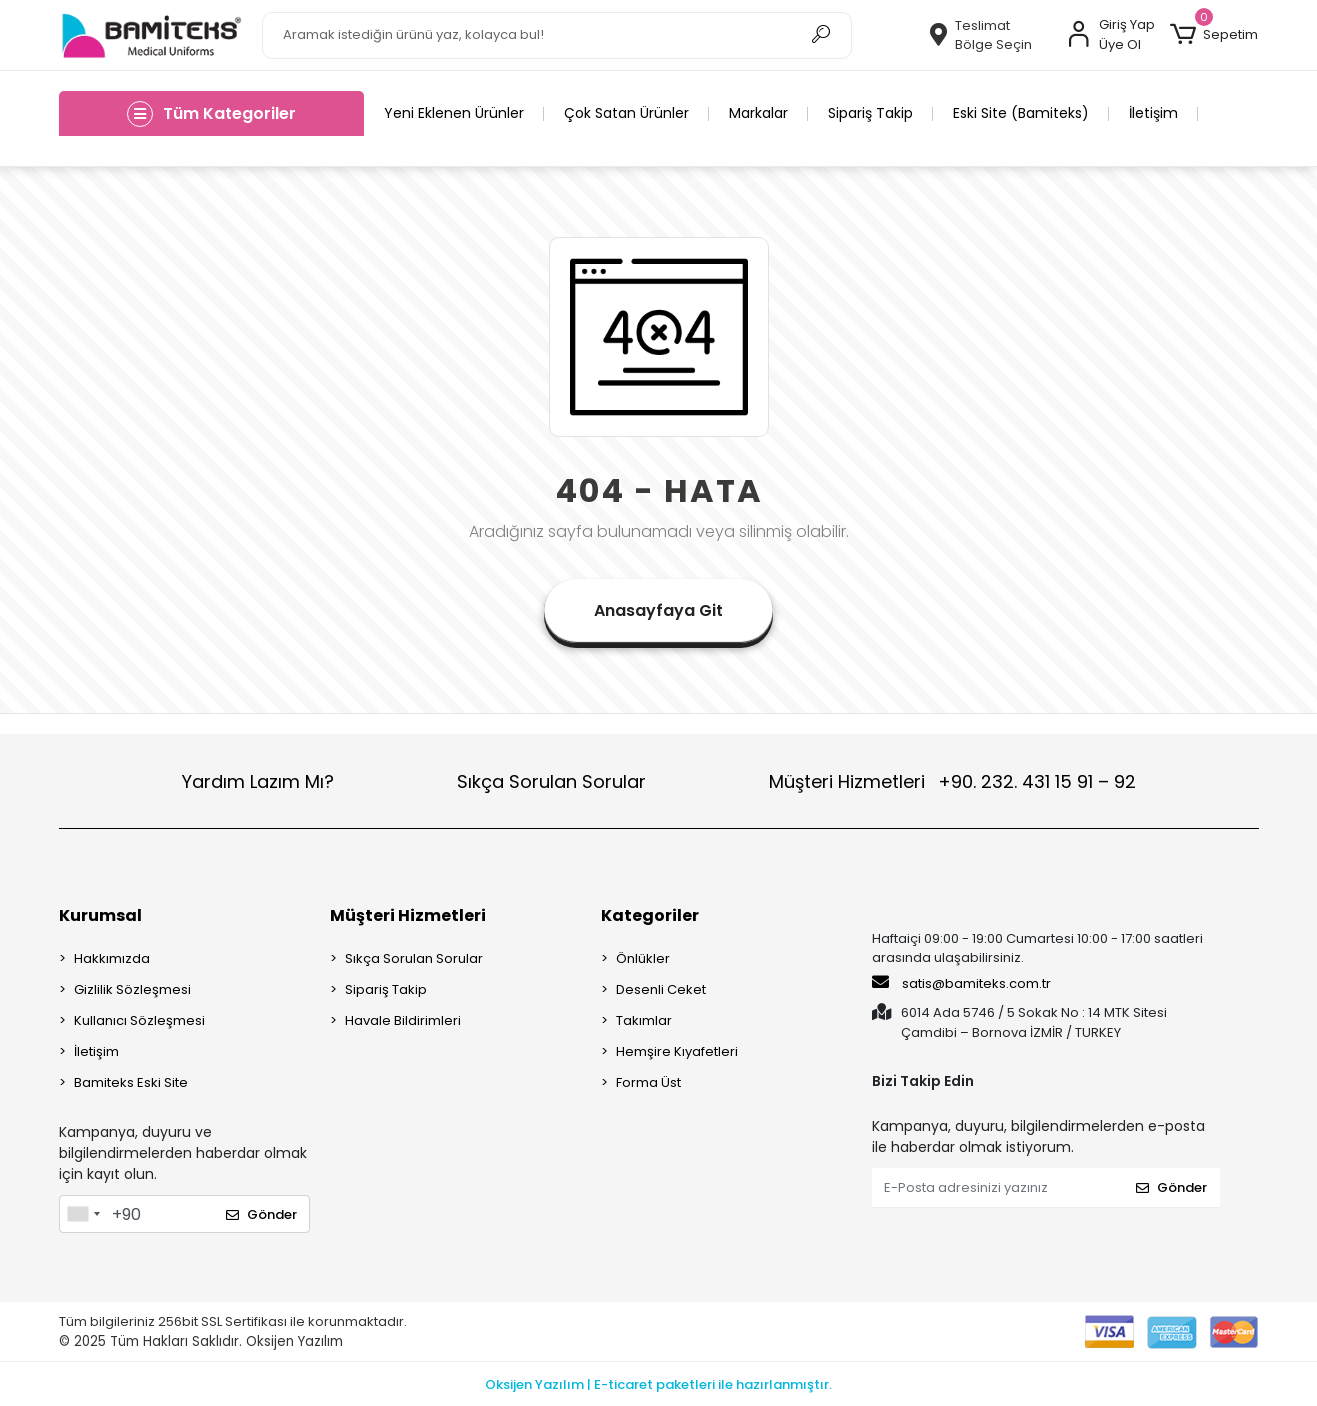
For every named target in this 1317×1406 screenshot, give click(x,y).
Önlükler (643, 958)
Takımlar (644, 1020)
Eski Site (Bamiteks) (1021, 113)
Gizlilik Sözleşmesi (132, 989)
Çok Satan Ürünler (626, 113)
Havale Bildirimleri (403, 1020)
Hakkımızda (112, 958)
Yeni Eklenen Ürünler (454, 113)
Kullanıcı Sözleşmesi (139, 1020)
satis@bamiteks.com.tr (961, 983)
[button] (1214, 35)
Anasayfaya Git (658, 610)
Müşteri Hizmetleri (952, 781)
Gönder (261, 1214)
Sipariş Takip (870, 113)
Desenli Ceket (661, 989)
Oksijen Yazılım (294, 1341)
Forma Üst (648, 1082)
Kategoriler (650, 915)
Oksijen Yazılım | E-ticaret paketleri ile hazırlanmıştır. (658, 1384)
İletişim (1153, 113)
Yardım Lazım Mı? (258, 781)
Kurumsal (100, 915)
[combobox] (83, 1214)
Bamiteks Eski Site (131, 1082)
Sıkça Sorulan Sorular (551, 781)
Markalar (758, 113)
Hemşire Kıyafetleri (677, 1051)
